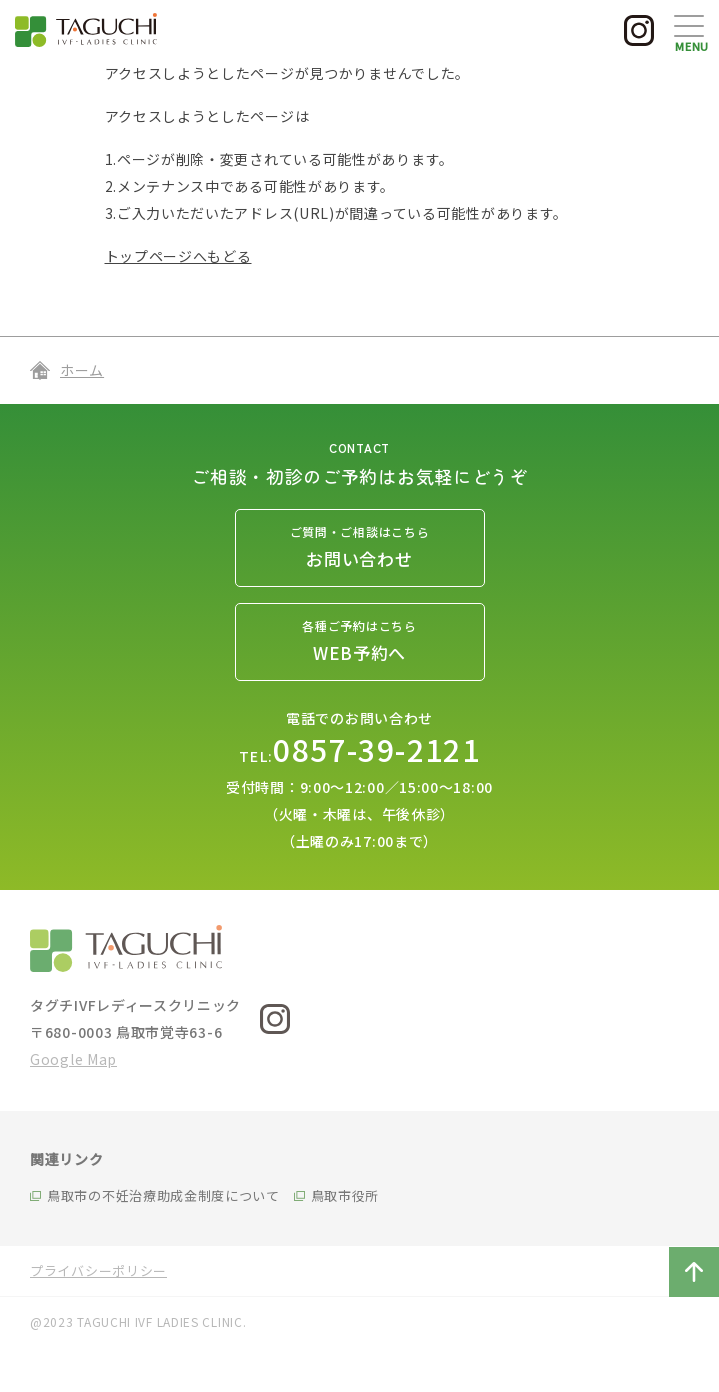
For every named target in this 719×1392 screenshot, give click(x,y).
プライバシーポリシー (98, 1270)
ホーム (82, 370)
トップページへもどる (178, 256)
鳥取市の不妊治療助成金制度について (163, 1195)
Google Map (73, 1059)
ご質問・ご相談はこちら (360, 549)
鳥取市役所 (345, 1195)
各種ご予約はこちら (360, 643)
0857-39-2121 (376, 749)
